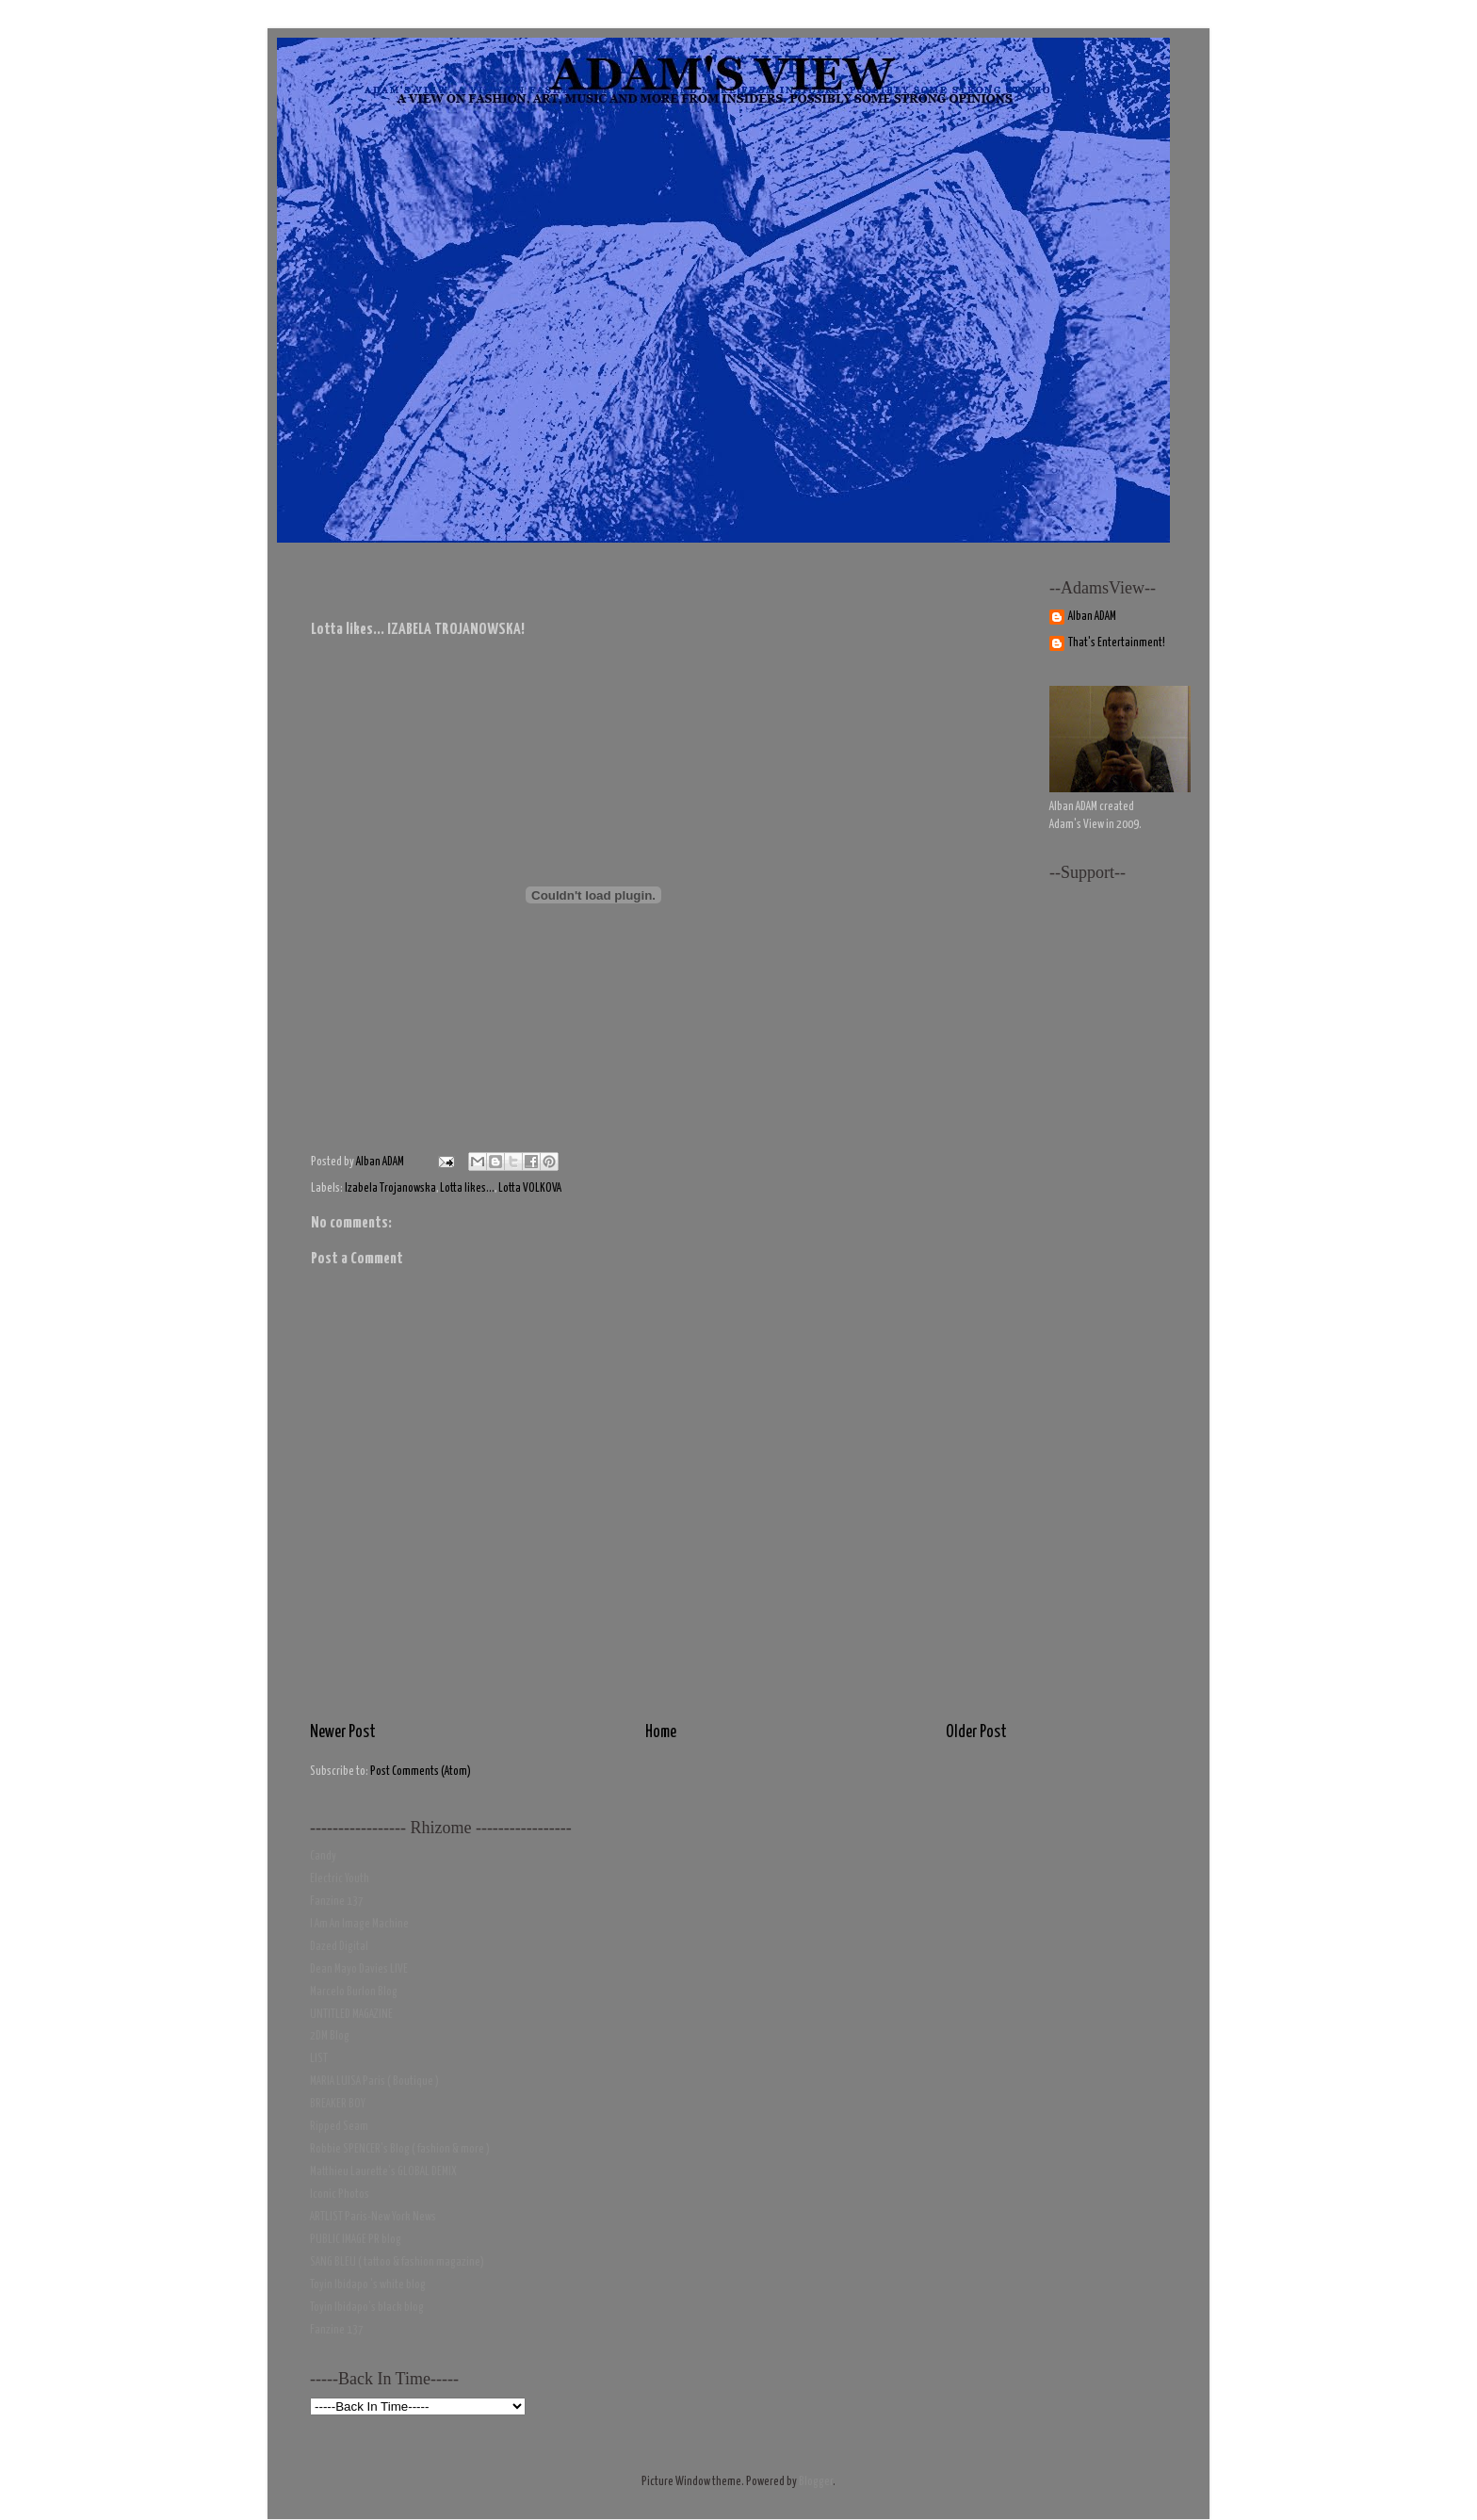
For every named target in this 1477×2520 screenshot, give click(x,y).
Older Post (976, 1732)
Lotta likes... (467, 1188)
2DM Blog (329, 2036)
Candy (323, 1856)
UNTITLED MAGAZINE (351, 2014)
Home (660, 1732)
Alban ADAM (1092, 616)
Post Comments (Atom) (420, 1771)
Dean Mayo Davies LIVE (359, 1969)
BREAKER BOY (337, 2104)
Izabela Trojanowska (390, 1188)
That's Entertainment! (1116, 643)
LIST (319, 2059)
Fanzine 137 (337, 1901)
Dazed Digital (339, 1947)
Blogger (816, 2482)
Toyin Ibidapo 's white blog (368, 2285)
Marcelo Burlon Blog (354, 1992)
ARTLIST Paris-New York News (373, 2217)
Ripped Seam (339, 2127)
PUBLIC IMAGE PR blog (355, 2240)
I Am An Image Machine (359, 1924)
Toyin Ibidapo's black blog (367, 2307)
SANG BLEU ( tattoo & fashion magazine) (397, 2262)
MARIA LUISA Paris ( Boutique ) (374, 2081)
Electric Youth (339, 1879)
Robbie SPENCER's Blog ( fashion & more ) (400, 2149)
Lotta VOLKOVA (529, 1188)
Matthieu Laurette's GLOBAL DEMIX (383, 2172)
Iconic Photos (339, 2194)
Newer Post (343, 1732)
